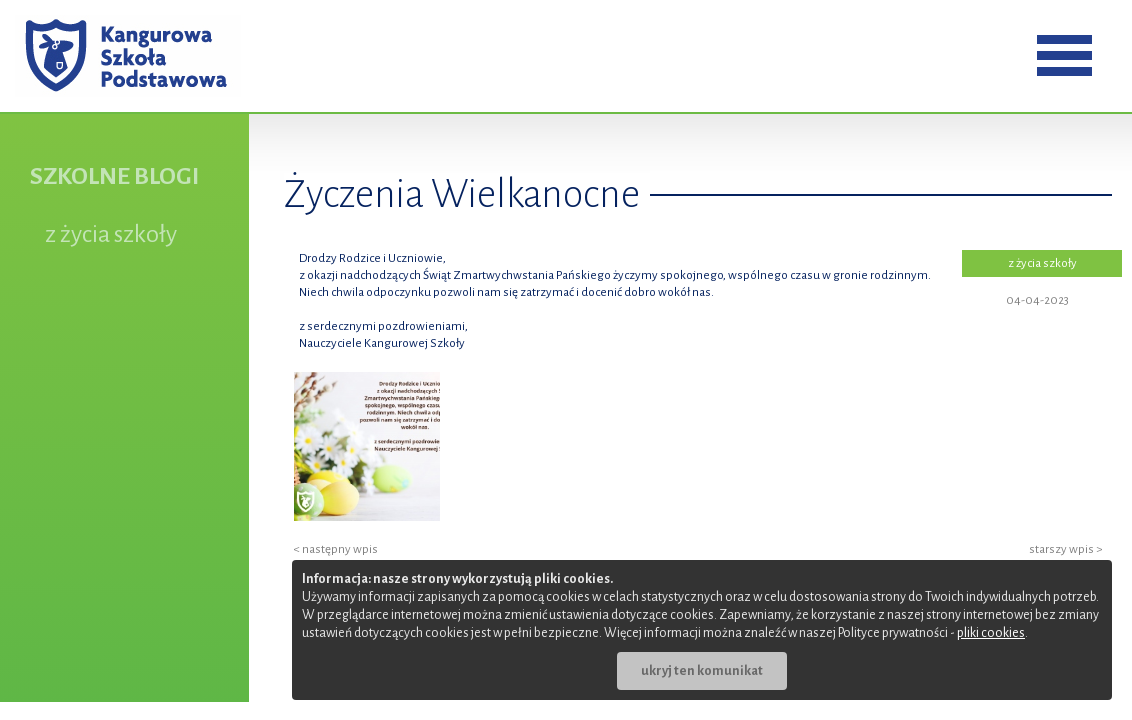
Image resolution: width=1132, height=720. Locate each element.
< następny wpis (336, 549)
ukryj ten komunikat (702, 671)
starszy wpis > (1065, 549)
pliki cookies (991, 633)
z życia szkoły (111, 234)
